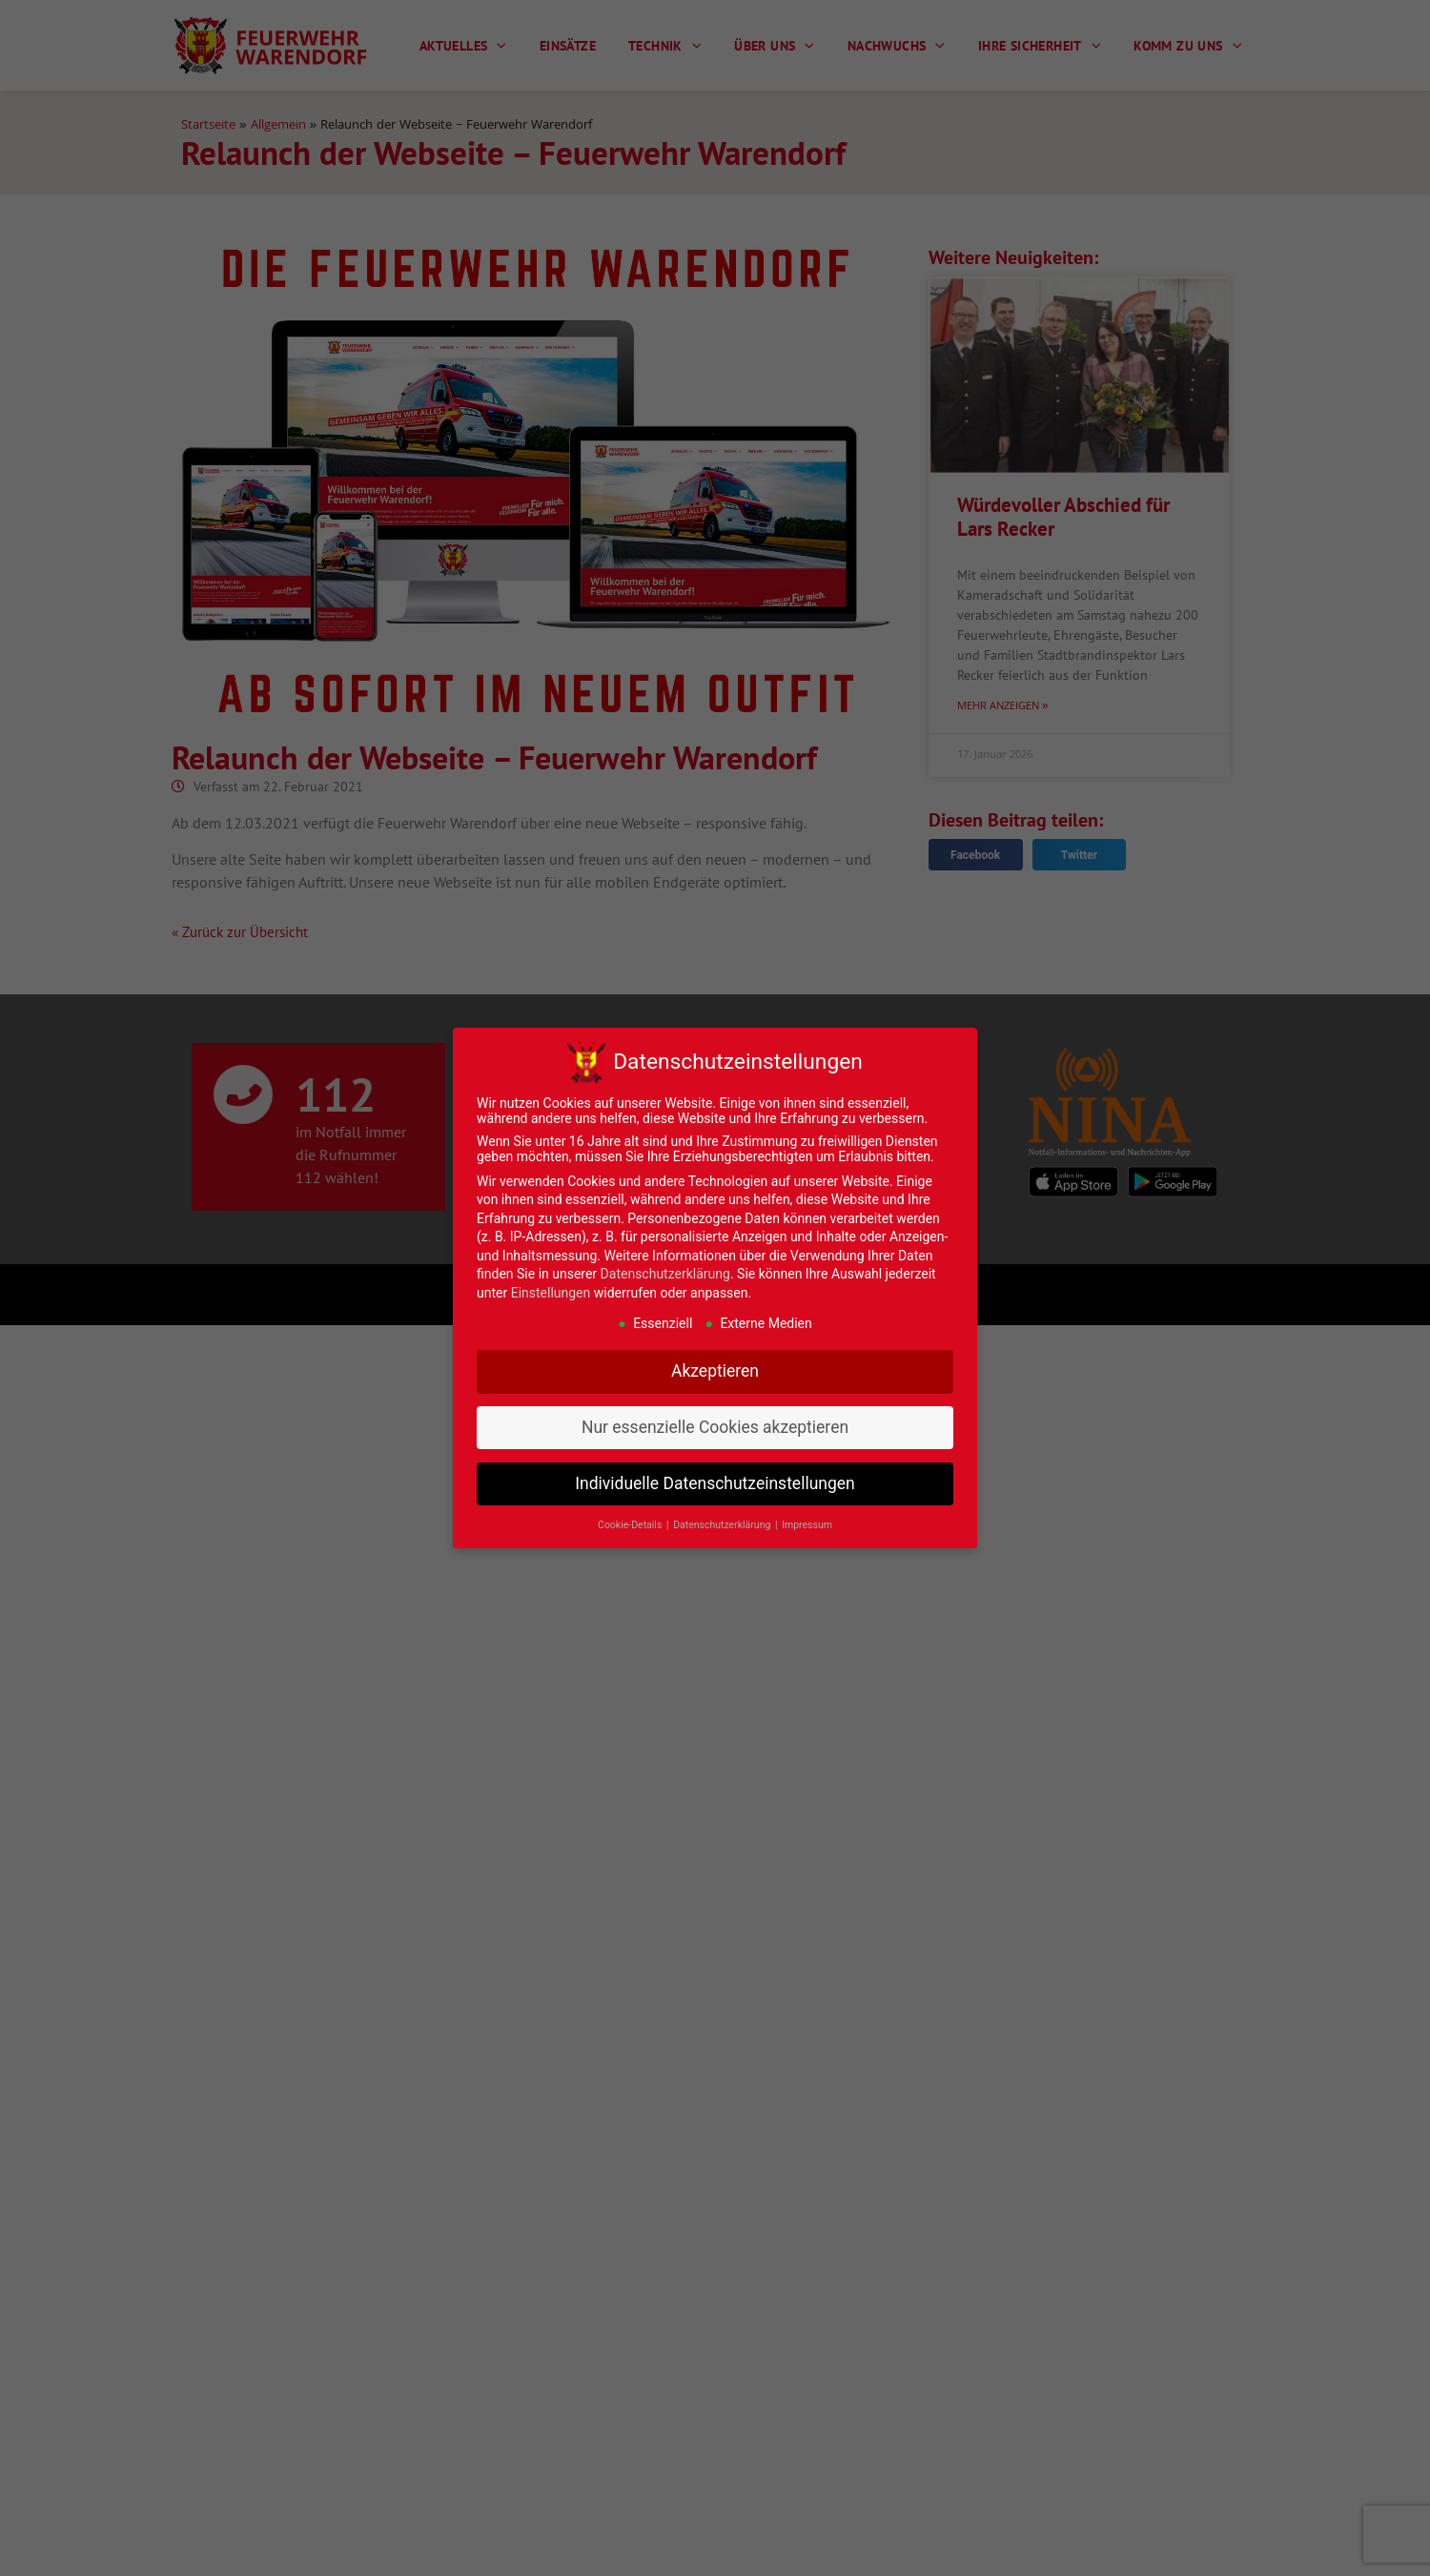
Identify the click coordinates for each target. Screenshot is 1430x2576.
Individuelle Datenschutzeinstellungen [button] (714, 1483)
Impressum (807, 1525)
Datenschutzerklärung (665, 1273)
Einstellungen (551, 1292)
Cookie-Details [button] (631, 1525)
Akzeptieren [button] (715, 1370)
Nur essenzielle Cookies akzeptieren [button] (715, 1427)
